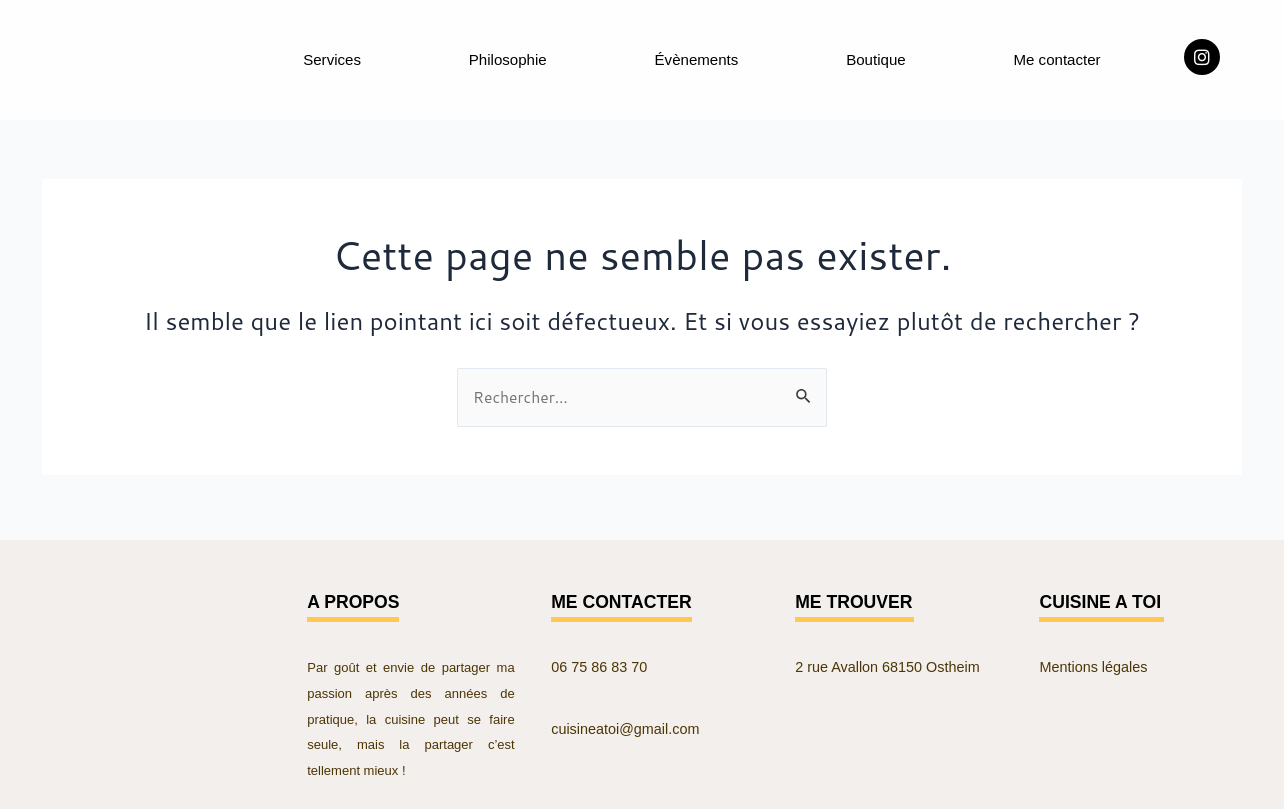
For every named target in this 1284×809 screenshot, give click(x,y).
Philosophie (507, 57)
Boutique (875, 57)
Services (331, 57)
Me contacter (1056, 57)
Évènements (696, 57)
